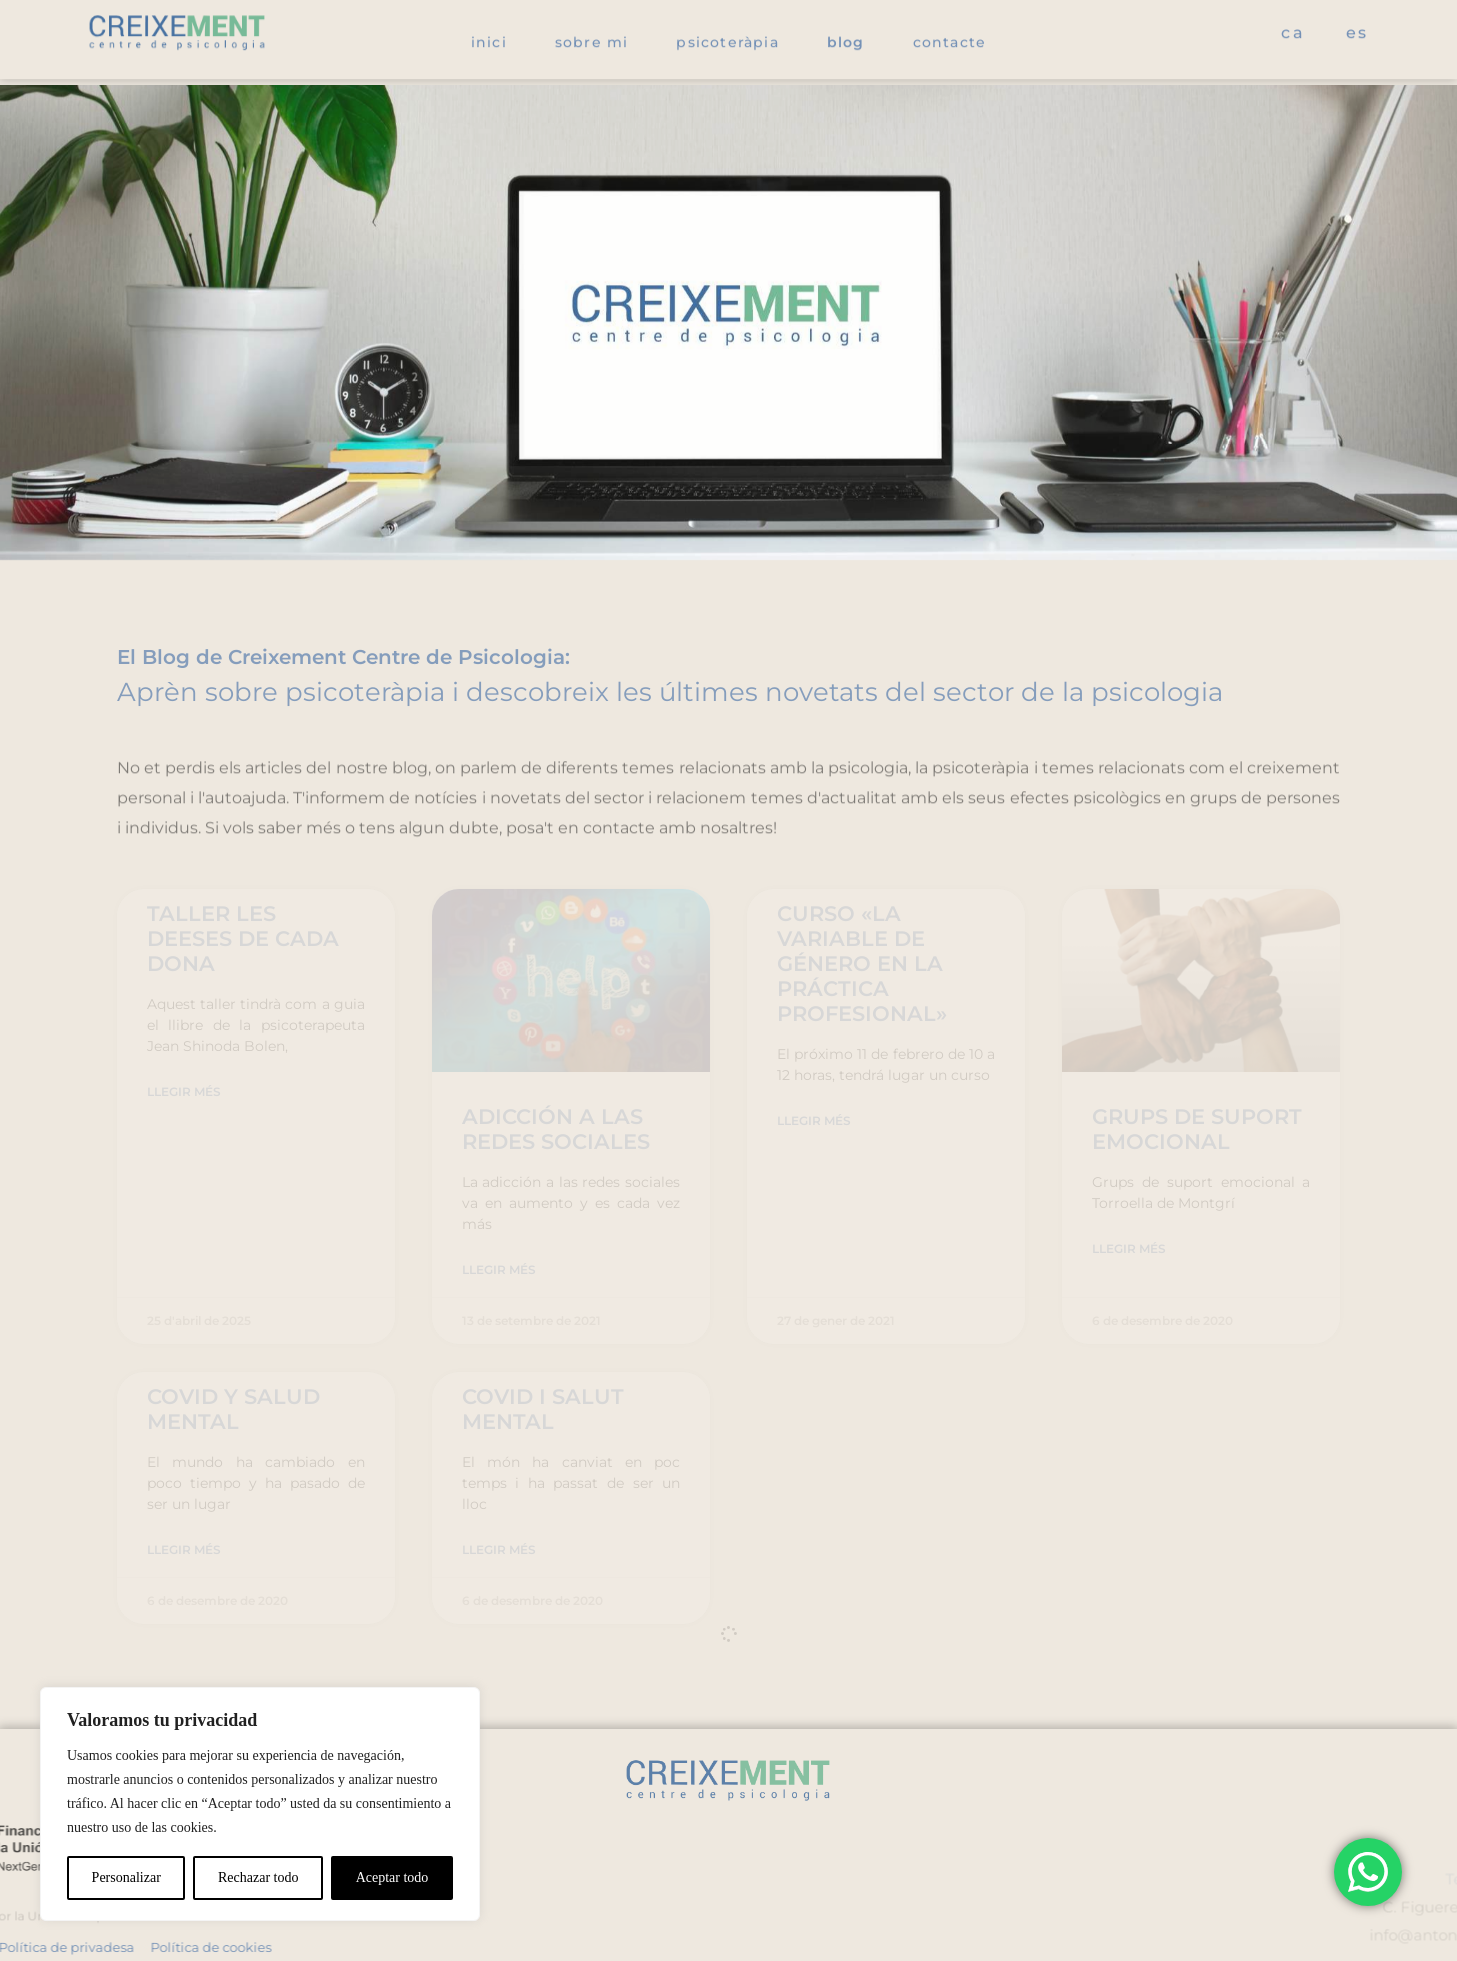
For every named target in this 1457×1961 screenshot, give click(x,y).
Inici (489, 29)
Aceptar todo (392, 1877)
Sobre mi (592, 29)
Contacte (950, 29)
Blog (846, 29)
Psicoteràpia (727, 29)
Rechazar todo (258, 1877)
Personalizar (126, 1877)
